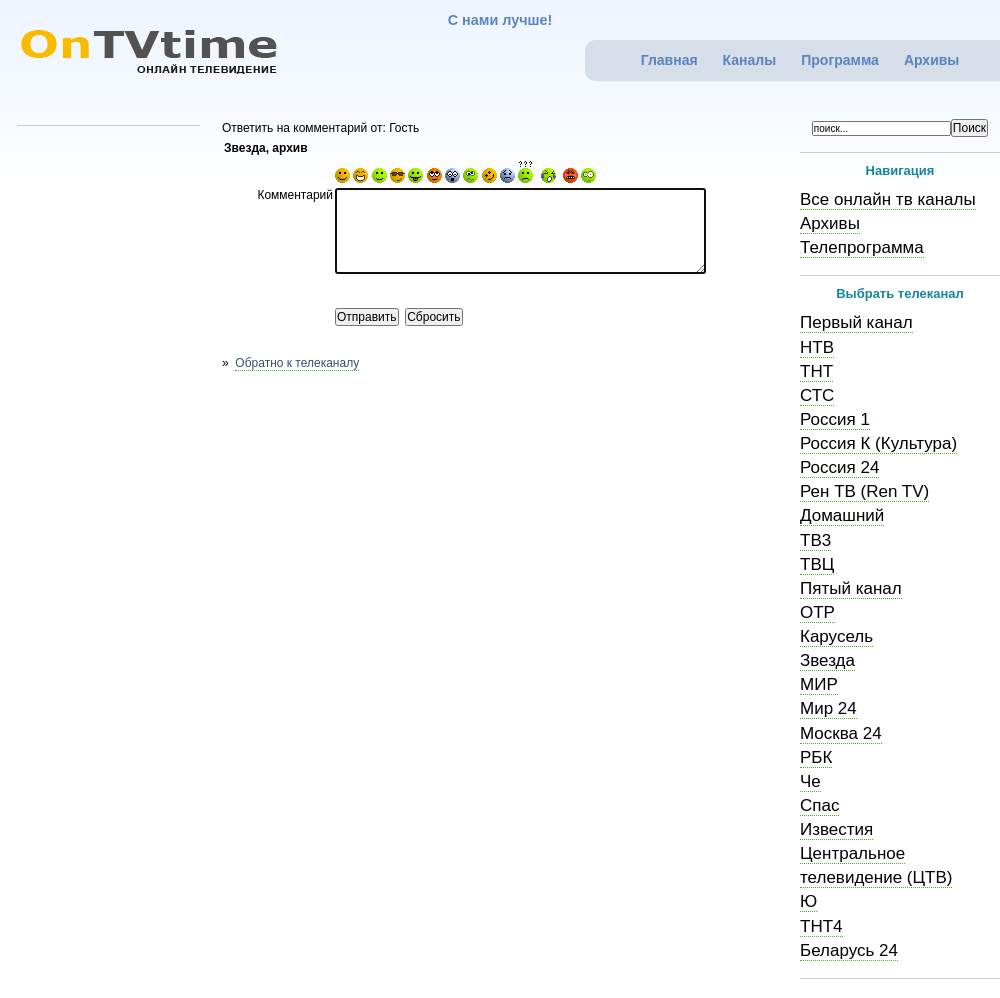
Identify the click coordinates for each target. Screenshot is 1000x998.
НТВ (817, 347)
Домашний (842, 515)
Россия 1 (835, 419)
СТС (817, 395)
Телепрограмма (862, 247)
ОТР (817, 612)
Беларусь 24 (849, 950)
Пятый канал (851, 588)
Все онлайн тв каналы (888, 199)
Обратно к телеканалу (297, 363)
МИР (819, 684)
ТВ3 (815, 540)
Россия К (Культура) (878, 443)
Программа (840, 60)
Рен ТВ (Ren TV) (864, 491)
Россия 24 (839, 467)
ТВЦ (817, 564)
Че (810, 781)
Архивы (931, 60)
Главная (669, 60)
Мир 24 (828, 708)
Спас (819, 805)
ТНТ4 (821, 926)
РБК (816, 757)
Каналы (750, 60)
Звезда (827, 660)
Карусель (836, 636)
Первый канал (856, 322)
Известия (836, 829)
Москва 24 (841, 733)
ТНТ (816, 371)
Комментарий (295, 195)
